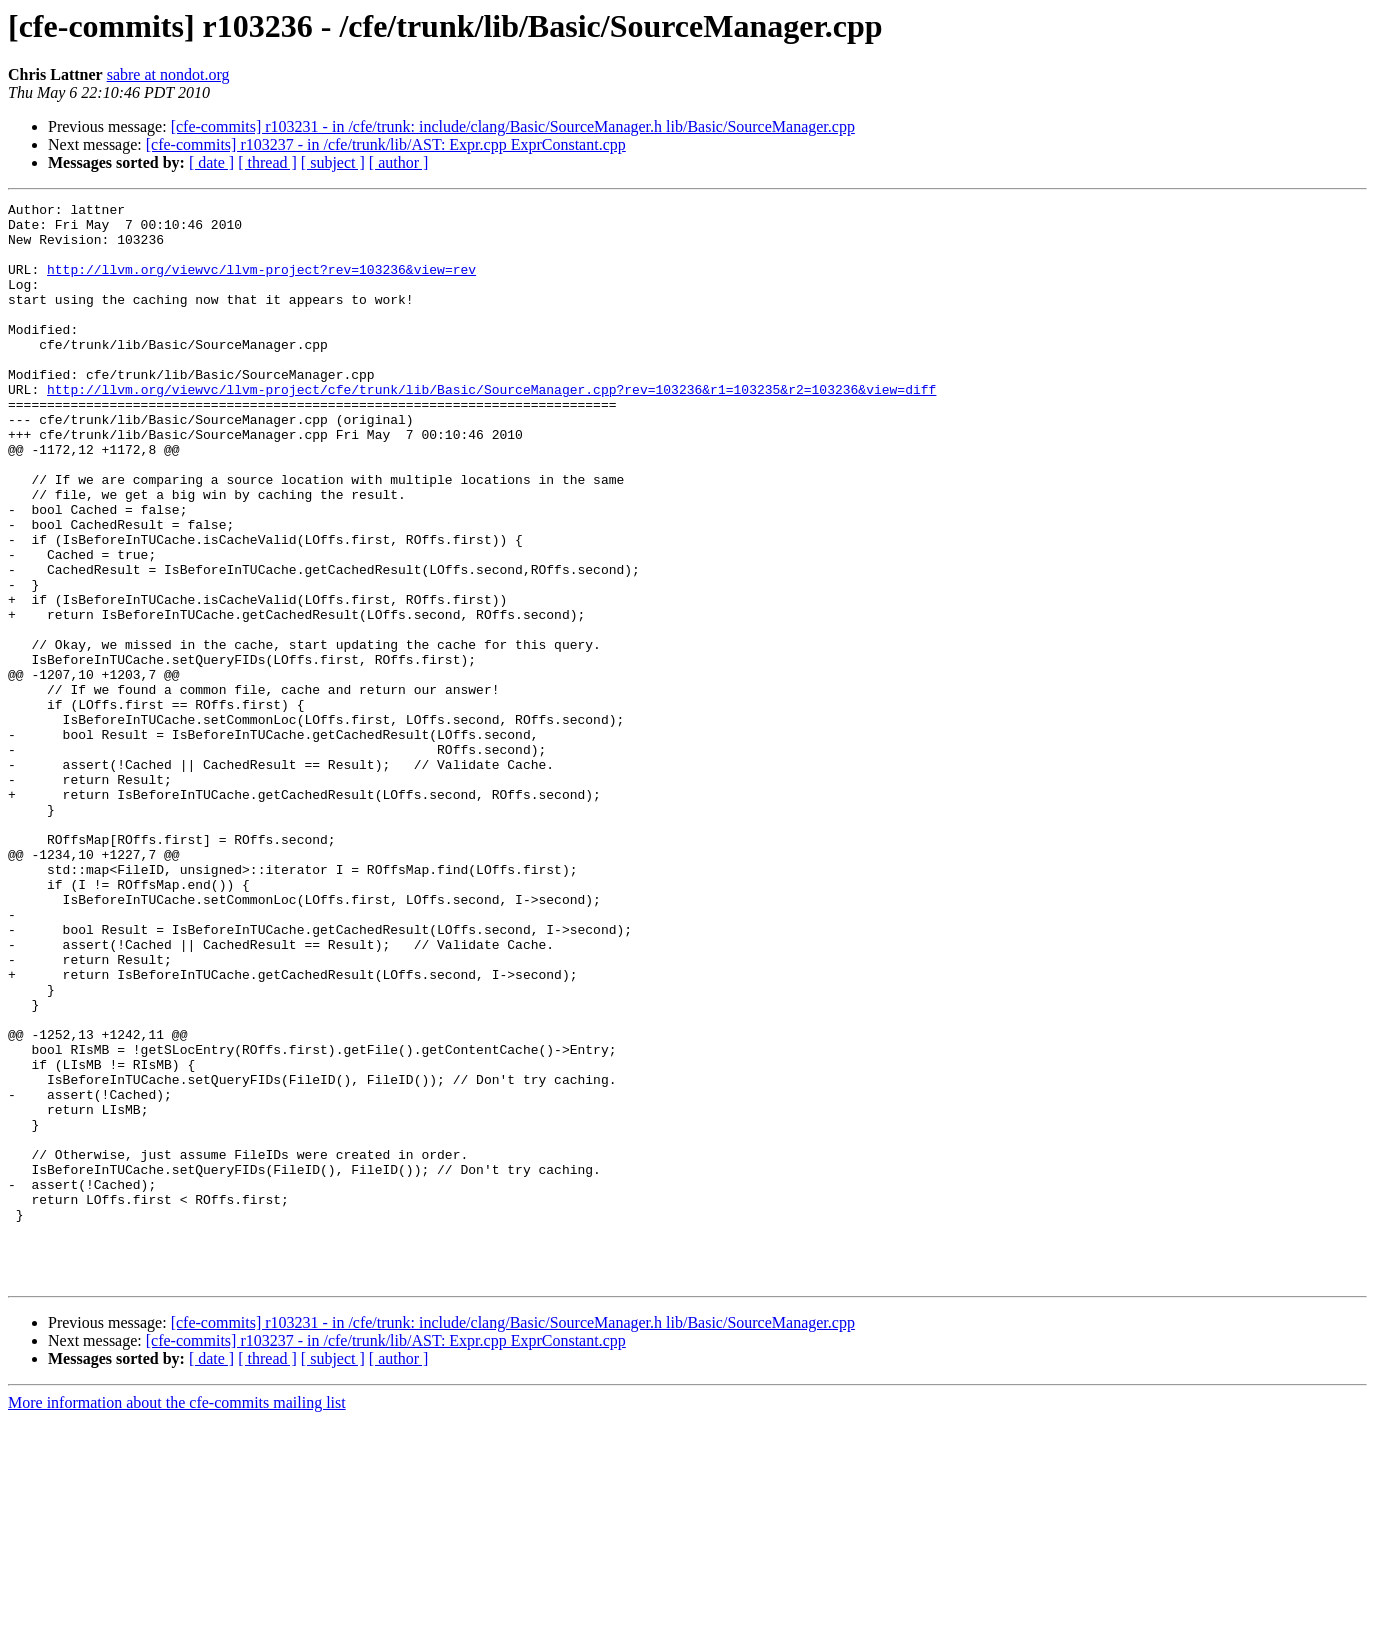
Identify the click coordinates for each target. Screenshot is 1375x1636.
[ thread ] (267, 162)
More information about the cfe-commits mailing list (177, 1618)
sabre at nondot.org (168, 74)
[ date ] (211, 162)
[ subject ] (333, 162)
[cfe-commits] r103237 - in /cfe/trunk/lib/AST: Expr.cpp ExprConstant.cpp (386, 144)
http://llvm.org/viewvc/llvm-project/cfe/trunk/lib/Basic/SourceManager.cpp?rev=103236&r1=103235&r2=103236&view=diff (491, 428)
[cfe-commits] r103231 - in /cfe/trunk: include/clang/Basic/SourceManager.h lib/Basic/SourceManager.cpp (513, 126)
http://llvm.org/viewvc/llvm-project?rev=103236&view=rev (261, 284)
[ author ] (399, 162)
